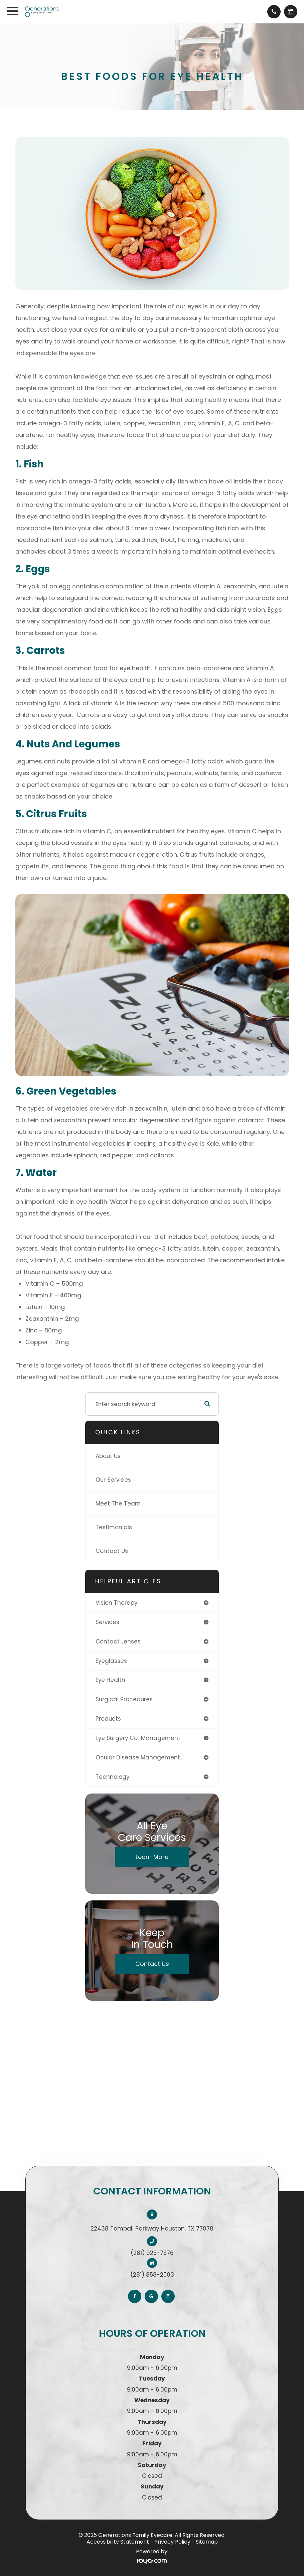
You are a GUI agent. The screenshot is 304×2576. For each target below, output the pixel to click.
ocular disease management (138, 1757)
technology (112, 1777)
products (108, 1719)
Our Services (113, 1480)
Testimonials (114, 1527)
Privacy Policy (172, 2542)
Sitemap (207, 2542)
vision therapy (116, 1603)
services (107, 1622)
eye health (110, 1680)
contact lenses (118, 1641)
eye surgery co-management (138, 1738)
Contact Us (112, 1551)
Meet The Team (118, 1503)
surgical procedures (124, 1699)
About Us (108, 1456)
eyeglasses (111, 1661)
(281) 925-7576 (152, 2253)
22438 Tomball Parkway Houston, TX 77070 (152, 2229)
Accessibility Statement (118, 2542)
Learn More (152, 1857)
